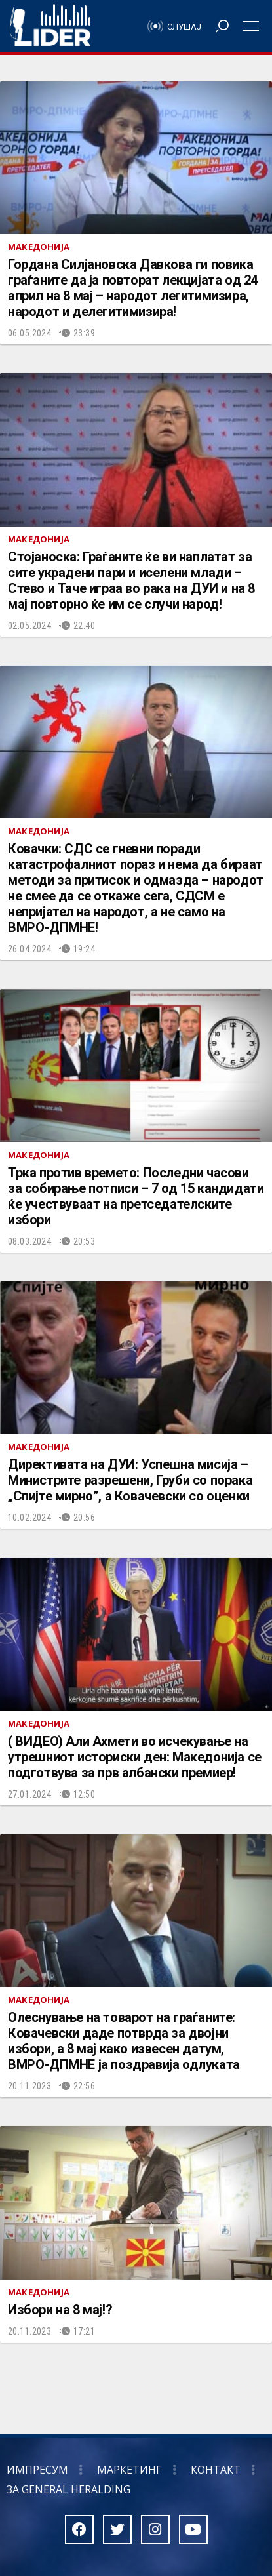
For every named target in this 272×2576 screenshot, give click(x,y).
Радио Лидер (50, 26)
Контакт (216, 2470)
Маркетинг (129, 2470)
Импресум (37, 2470)
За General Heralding (68, 2489)
